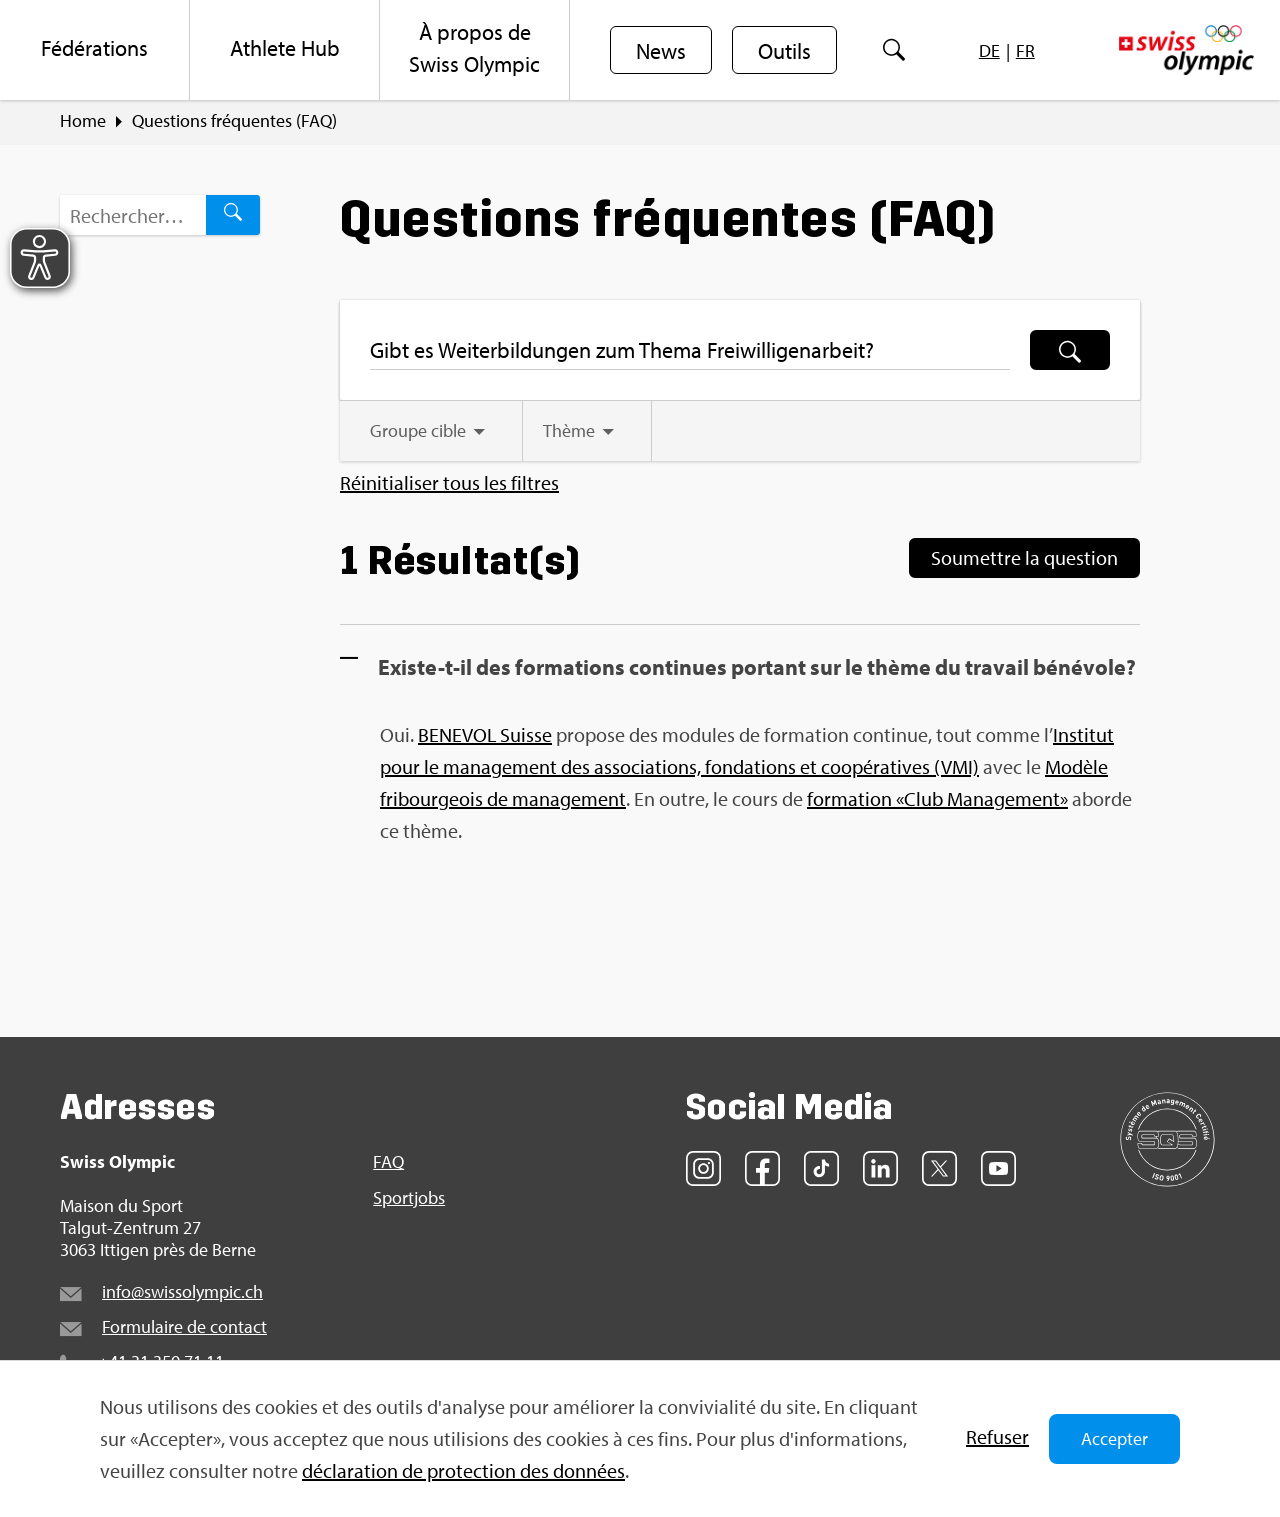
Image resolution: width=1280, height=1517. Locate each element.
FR (1025, 50)
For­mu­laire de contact (184, 1326)
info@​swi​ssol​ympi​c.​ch (182, 1291)
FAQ (388, 1162)
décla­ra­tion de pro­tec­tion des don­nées (463, 1470)
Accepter (1114, 1438)
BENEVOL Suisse (485, 734)
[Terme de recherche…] (133, 215)
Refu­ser (997, 1436)
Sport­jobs (409, 1198)
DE (989, 50)
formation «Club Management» (937, 798)
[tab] (431, 431)
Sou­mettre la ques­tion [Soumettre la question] (1024, 557)
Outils (784, 51)
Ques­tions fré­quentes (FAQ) (234, 121)
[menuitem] (95, 50)
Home (83, 121)
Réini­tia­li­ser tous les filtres (449, 483)
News (661, 51)
